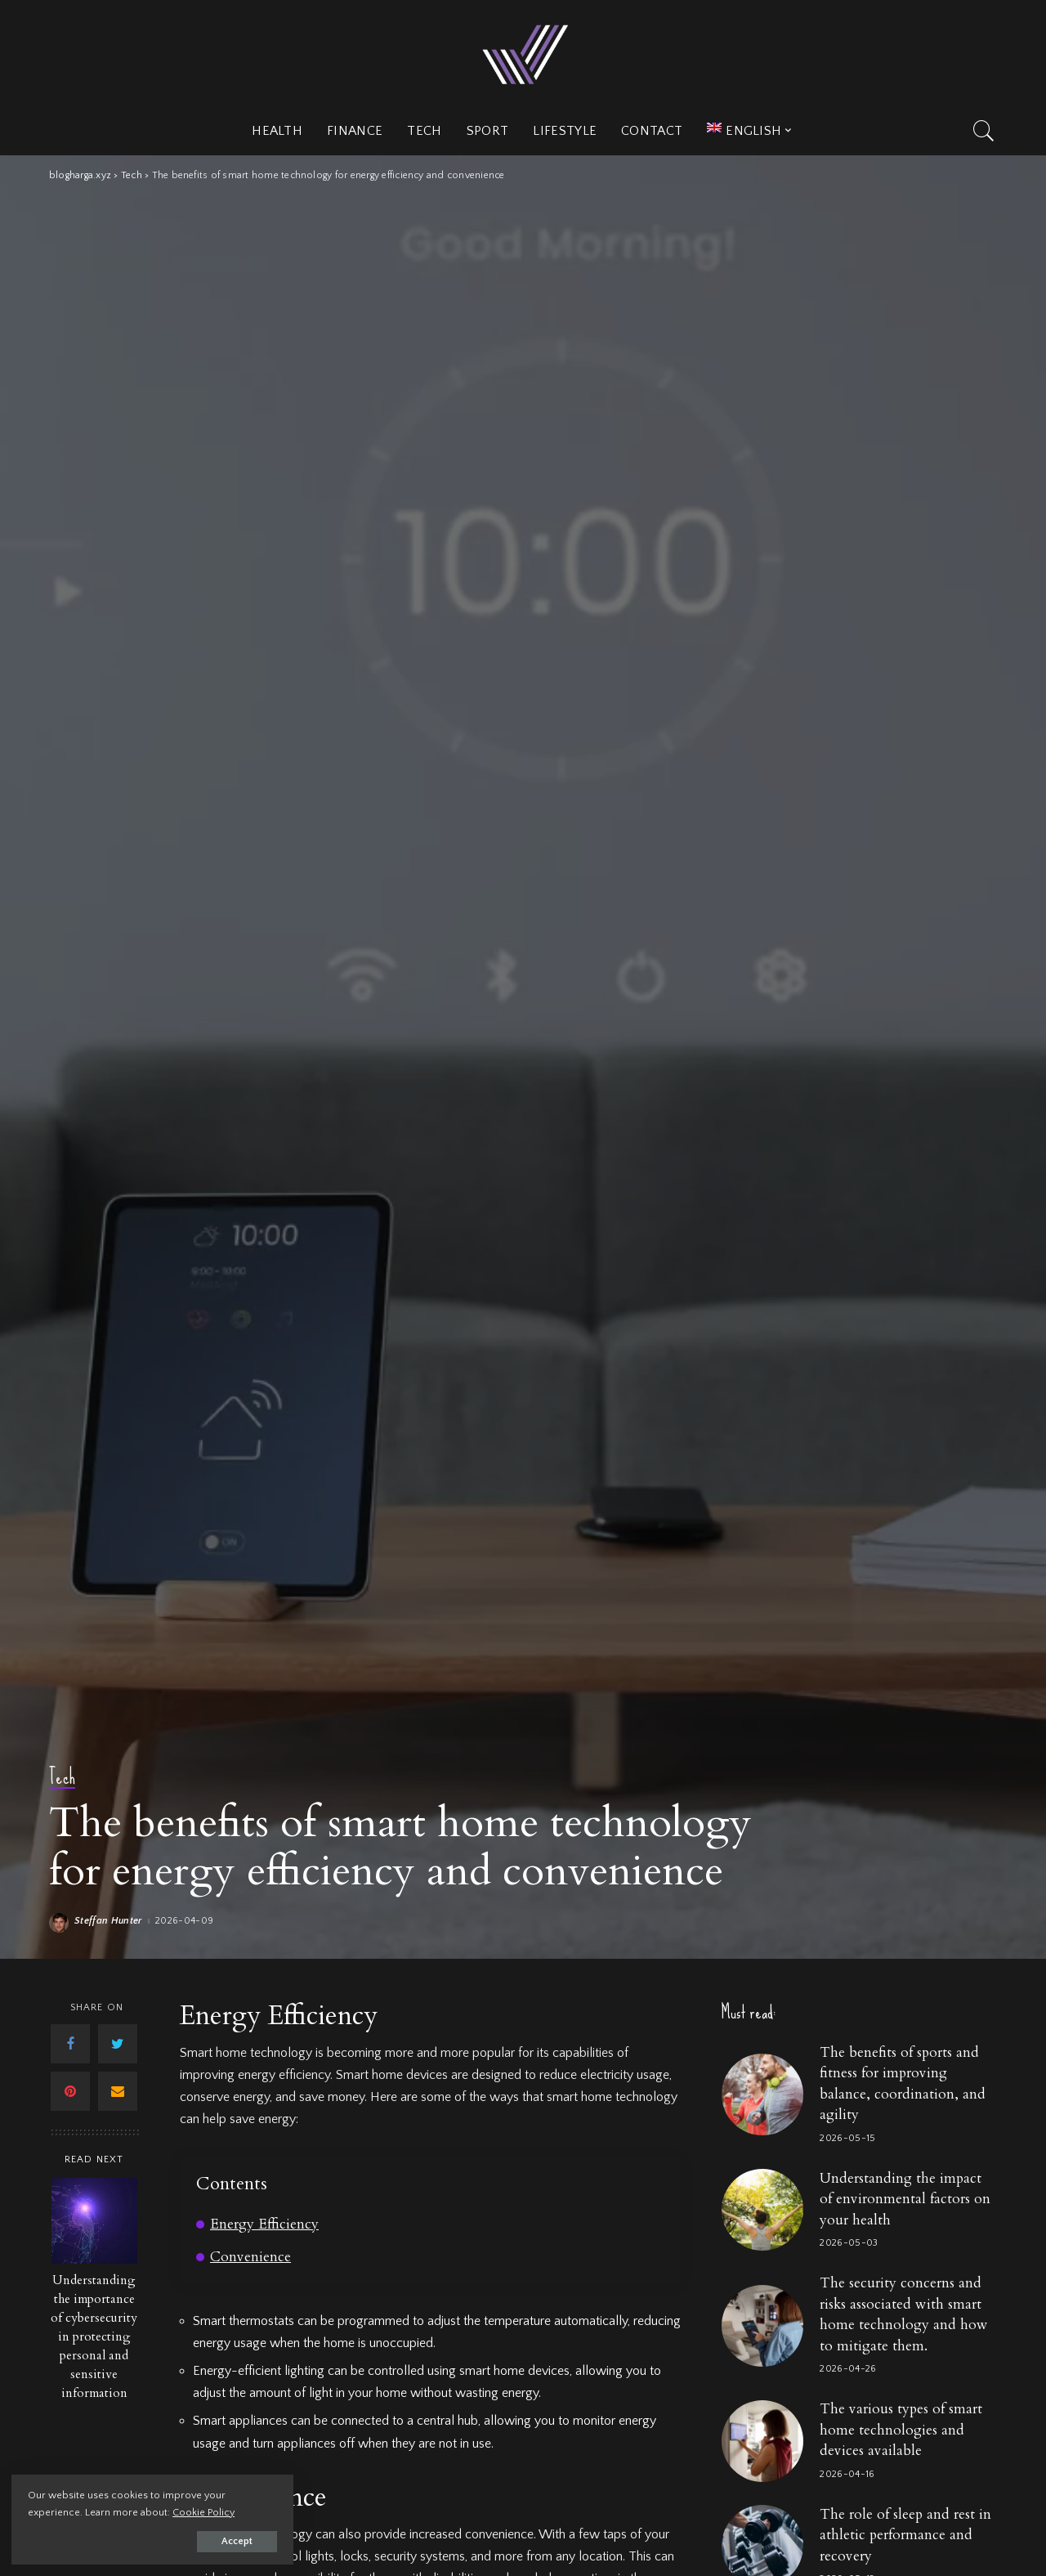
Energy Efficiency (264, 2224)
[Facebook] (70, 2043)
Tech (62, 1778)
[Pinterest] (70, 2091)
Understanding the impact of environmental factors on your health (905, 2199)
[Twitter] (117, 2043)
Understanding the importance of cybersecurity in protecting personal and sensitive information (94, 2337)
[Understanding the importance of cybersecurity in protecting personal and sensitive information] (94, 2221)
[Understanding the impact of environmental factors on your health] (762, 2210)
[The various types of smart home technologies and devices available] (762, 2441)
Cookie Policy (204, 2511)
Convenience (250, 2256)
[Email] (117, 2091)
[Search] (984, 130)
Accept (201, 2540)
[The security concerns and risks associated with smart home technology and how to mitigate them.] (762, 2326)
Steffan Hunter (108, 1921)
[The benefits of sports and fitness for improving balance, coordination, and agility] (762, 2094)
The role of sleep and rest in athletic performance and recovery (905, 2535)
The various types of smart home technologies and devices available (901, 2429)
